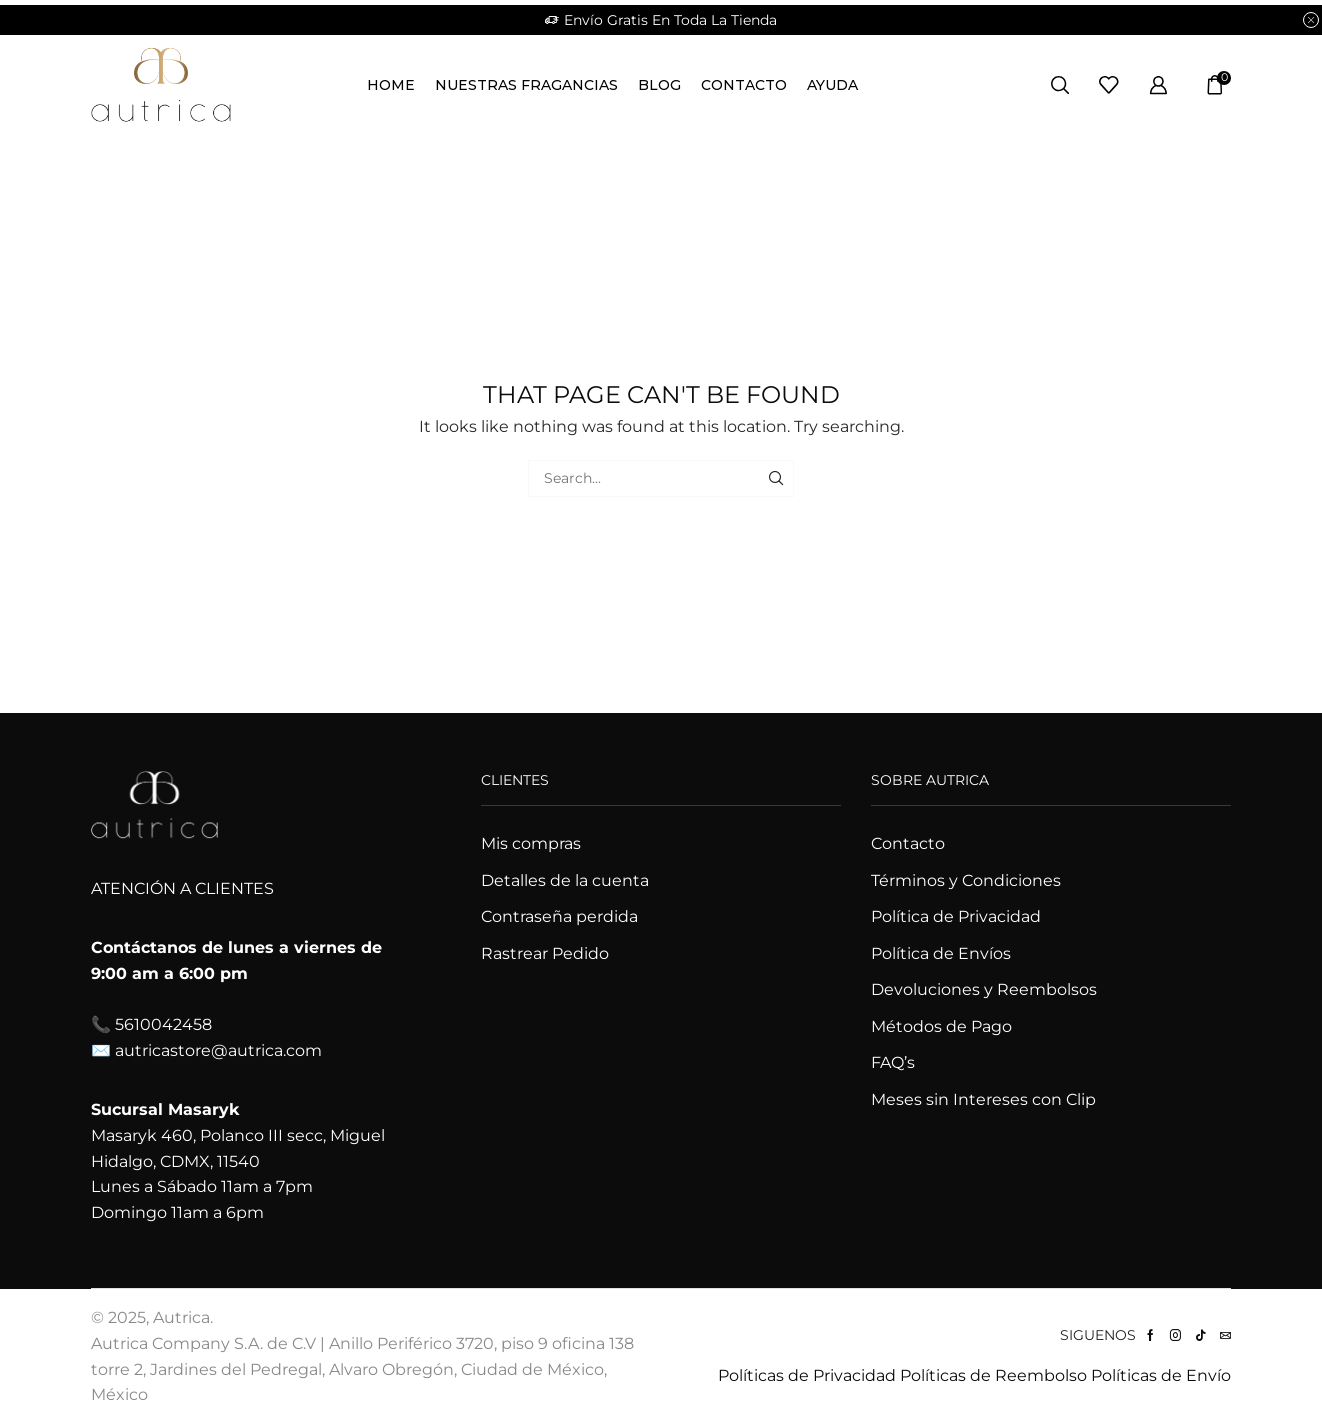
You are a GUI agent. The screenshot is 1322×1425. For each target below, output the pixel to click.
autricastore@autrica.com (218, 1050)
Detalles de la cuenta (565, 880)
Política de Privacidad (956, 916)
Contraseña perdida (559, 916)
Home (391, 85)
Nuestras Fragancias (526, 85)
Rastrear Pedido (545, 953)
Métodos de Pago (941, 1026)
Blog (659, 85)
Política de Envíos (941, 953)
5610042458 (163, 1024)
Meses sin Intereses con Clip (983, 1099)
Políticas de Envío (1161, 1375)
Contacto (744, 85)
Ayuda (832, 85)
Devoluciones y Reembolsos (984, 989)
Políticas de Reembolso (993, 1375)
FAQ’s (893, 1062)
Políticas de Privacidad (807, 1375)
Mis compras (531, 843)
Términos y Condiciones (966, 880)
